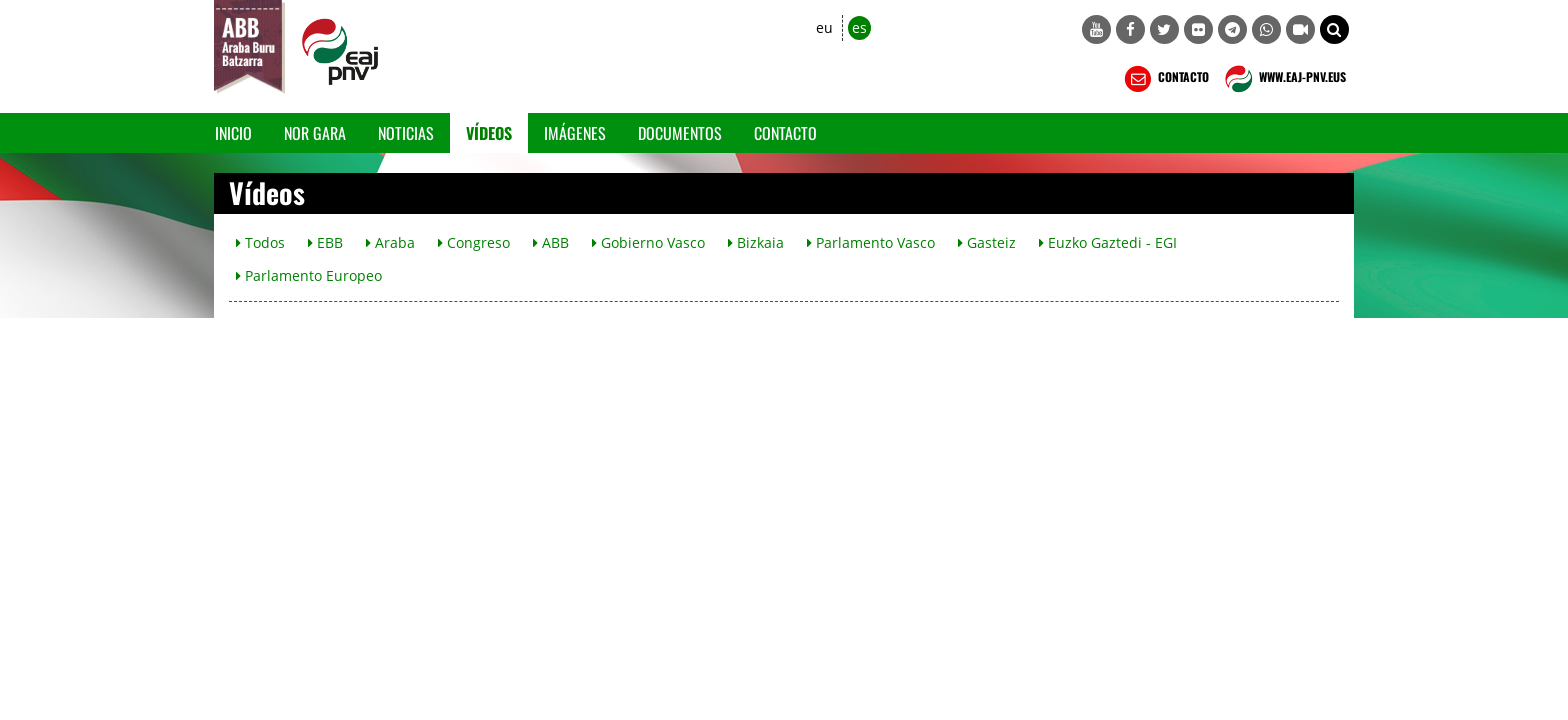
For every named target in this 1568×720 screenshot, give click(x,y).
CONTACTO (1164, 79)
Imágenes (575, 133)
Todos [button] (260, 242)
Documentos (680, 133)
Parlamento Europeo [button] (309, 275)
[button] (1334, 29)
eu (824, 27)
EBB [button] (325, 242)
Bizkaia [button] (756, 242)
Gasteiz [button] (987, 242)
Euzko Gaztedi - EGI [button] (1108, 242)
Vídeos (489, 133)
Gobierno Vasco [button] (648, 242)
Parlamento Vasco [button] (871, 242)
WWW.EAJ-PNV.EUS (1283, 79)
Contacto (785, 133)
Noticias (406, 133)
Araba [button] (390, 242)
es (859, 27)
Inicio (233, 133)
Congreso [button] (474, 242)
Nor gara (315, 133)
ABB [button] (551, 242)
